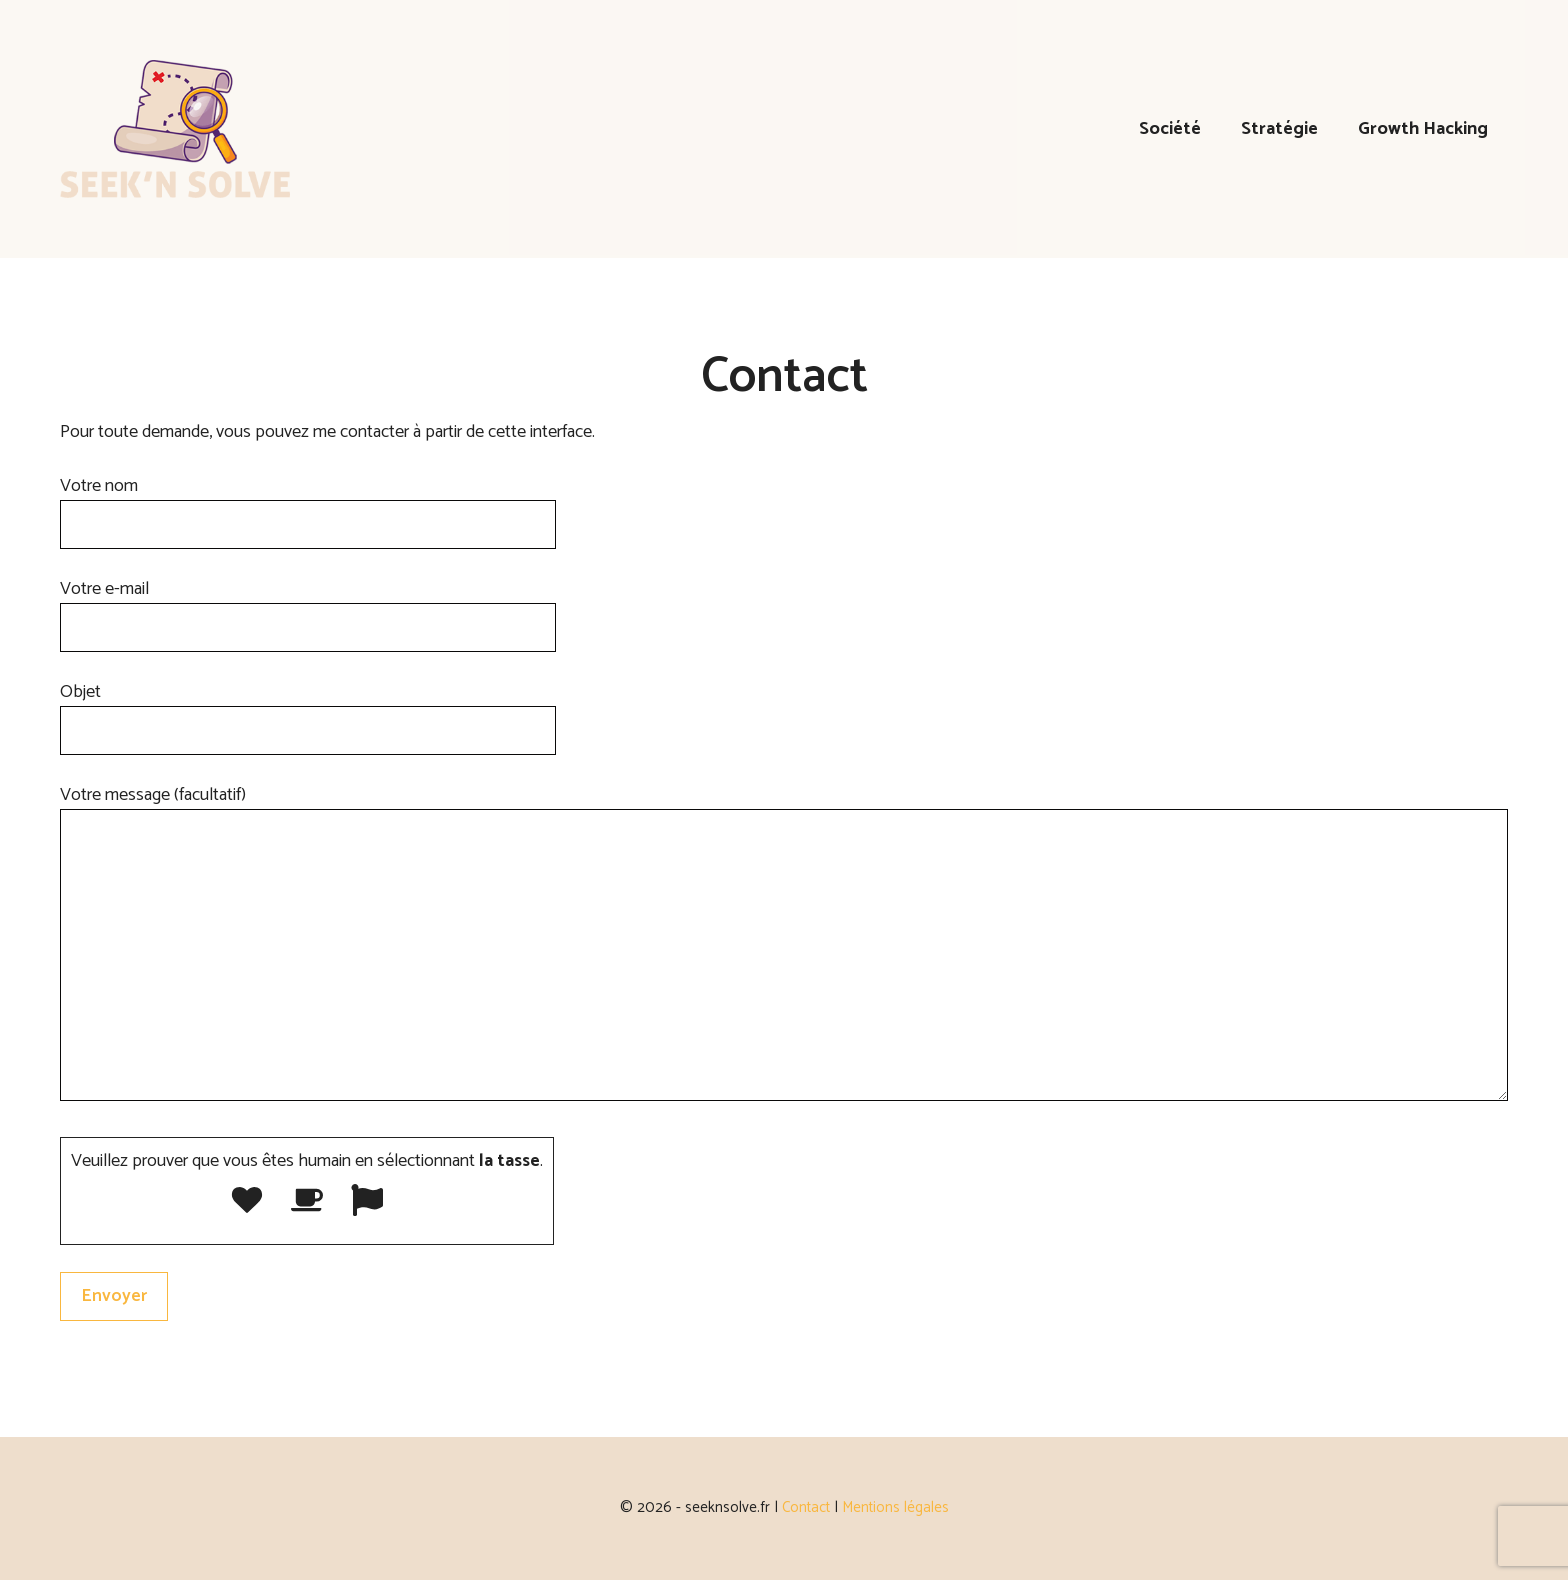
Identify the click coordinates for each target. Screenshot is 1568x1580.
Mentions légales (895, 1507)
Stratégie (1279, 129)
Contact (806, 1507)
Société (1170, 129)
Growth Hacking (1423, 129)
